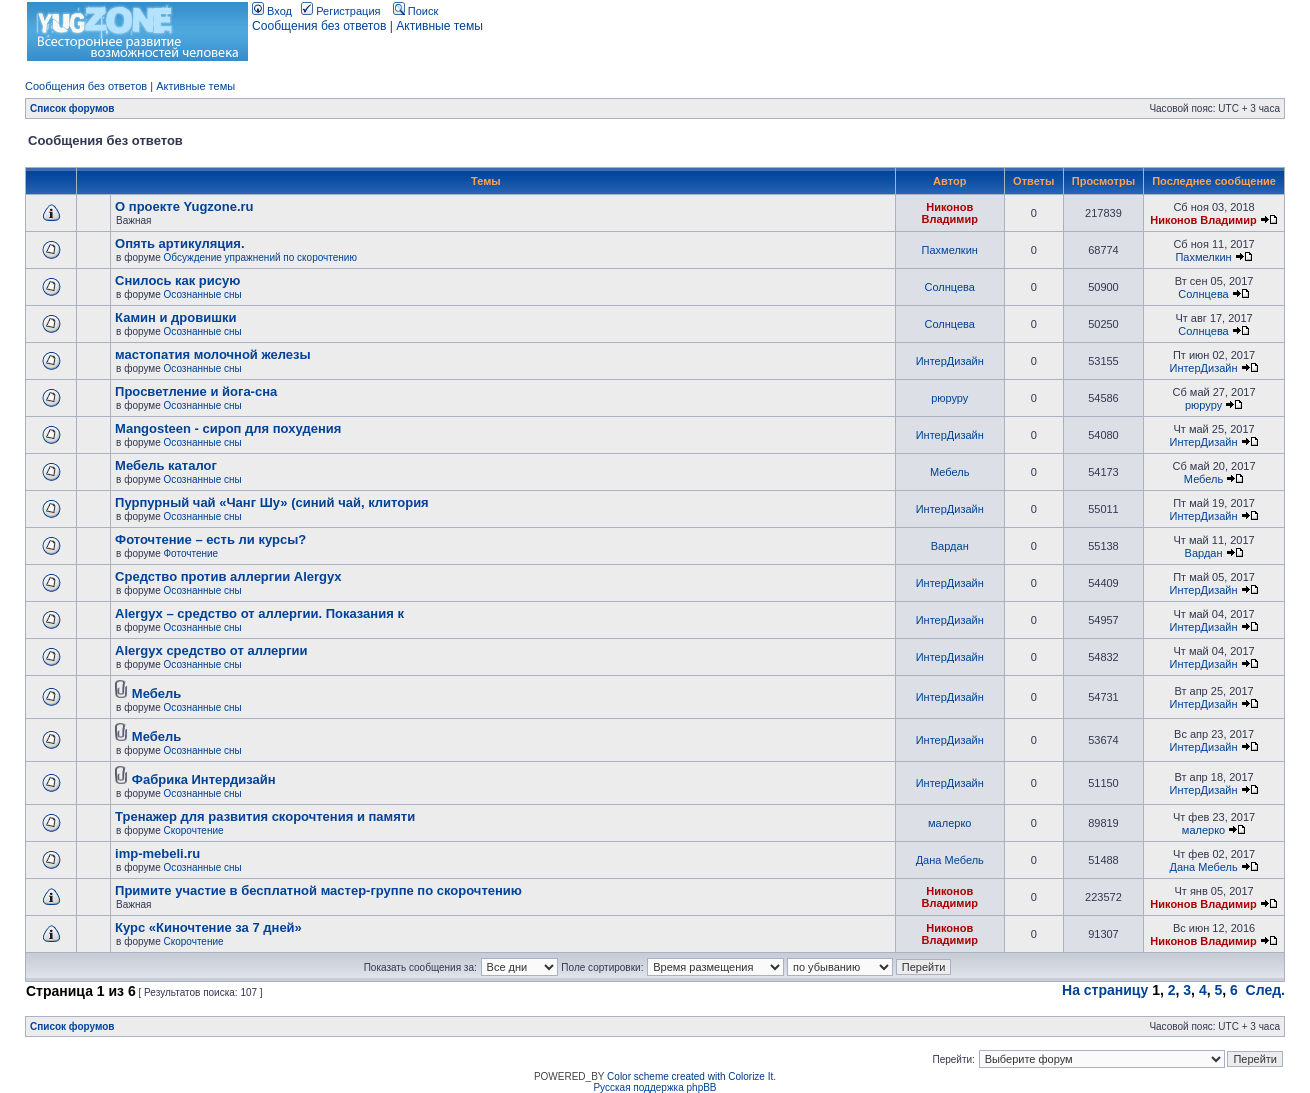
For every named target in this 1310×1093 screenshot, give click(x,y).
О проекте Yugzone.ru (184, 206)
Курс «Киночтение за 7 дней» (208, 927)
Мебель (949, 472)
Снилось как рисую (177, 280)
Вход (272, 11)
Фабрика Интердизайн (204, 779)
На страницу (1105, 990)
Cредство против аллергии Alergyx (228, 576)
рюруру (949, 398)
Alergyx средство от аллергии (211, 650)
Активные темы (439, 26)
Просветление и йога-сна (196, 391)
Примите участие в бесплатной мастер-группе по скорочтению (318, 890)
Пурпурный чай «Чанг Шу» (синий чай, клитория (272, 502)
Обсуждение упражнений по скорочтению (260, 257)
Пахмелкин (950, 250)
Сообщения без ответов (319, 26)
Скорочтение (194, 830)
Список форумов (72, 108)
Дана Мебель (950, 860)
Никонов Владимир (950, 213)
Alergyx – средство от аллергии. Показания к (259, 613)
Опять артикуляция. (179, 243)
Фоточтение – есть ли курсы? (210, 539)
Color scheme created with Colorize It (690, 1076)
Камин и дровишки (175, 317)
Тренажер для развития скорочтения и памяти (265, 816)
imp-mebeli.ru (157, 853)
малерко (949, 823)
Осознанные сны (203, 294)
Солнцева (950, 287)
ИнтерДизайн (950, 361)
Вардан (950, 546)
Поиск (416, 11)
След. (1265, 990)
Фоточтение (191, 553)
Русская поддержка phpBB (654, 1087)
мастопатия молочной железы (213, 354)
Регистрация (340, 11)
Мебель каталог (166, 465)
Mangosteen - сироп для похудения (228, 428)
